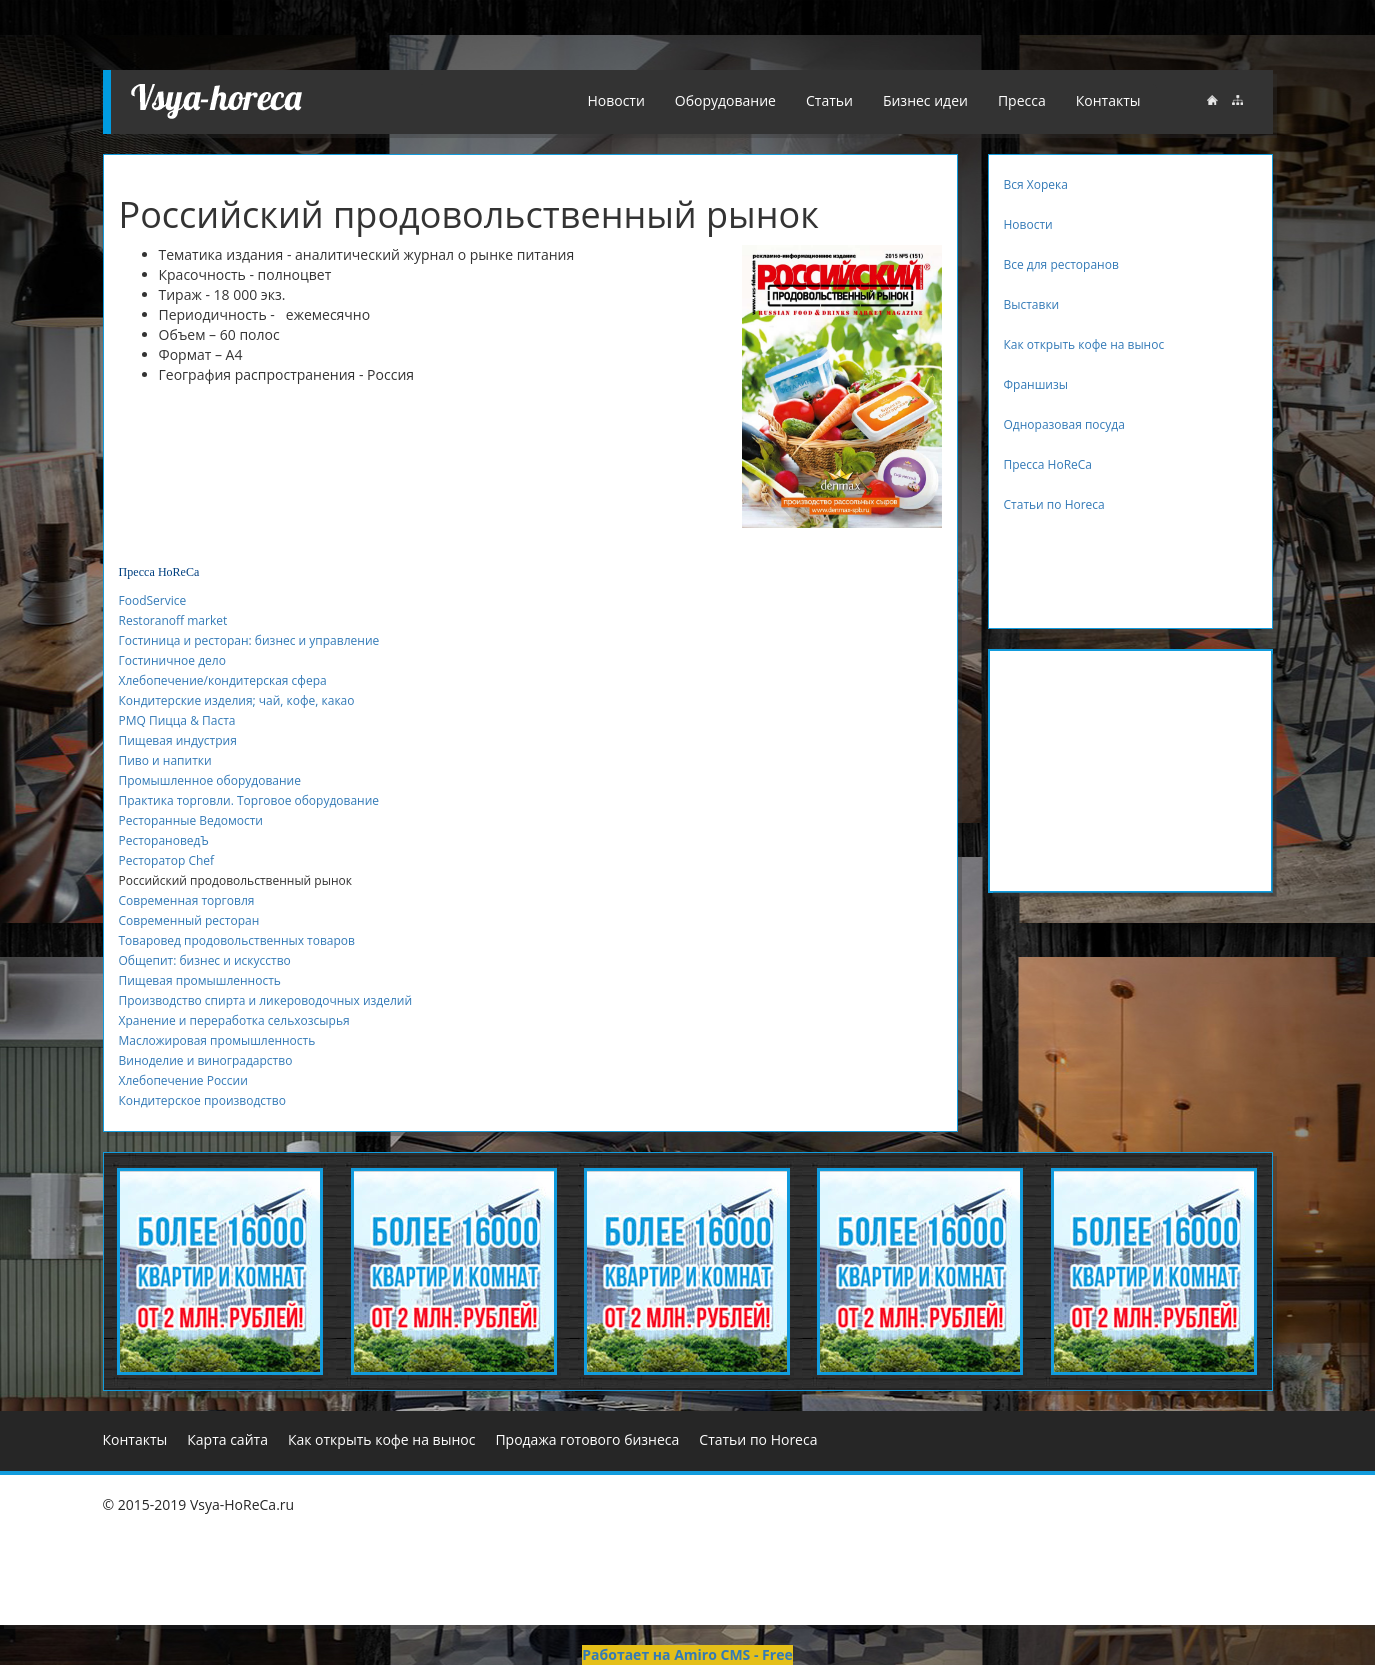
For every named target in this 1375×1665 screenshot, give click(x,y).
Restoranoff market (173, 620)
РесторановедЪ (164, 840)
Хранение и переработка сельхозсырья (234, 1020)
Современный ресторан (189, 920)
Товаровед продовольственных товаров (237, 940)
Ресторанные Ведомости (191, 820)
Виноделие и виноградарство (206, 1060)
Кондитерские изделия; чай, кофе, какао (237, 700)
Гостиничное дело (172, 660)
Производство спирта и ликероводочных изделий (266, 1000)
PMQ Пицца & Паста (177, 720)
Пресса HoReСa (159, 572)
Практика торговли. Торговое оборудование (249, 800)
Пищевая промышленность (200, 980)
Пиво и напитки (165, 760)
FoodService (153, 600)
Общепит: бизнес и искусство (205, 960)
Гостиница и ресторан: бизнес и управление (249, 640)
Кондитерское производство (202, 1100)
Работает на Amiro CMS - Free (687, 1654)
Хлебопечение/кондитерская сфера (223, 680)
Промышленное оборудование (210, 780)
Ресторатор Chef (167, 860)
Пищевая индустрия (178, 740)
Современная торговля (187, 900)
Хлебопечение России (183, 1080)
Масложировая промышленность (217, 1040)
